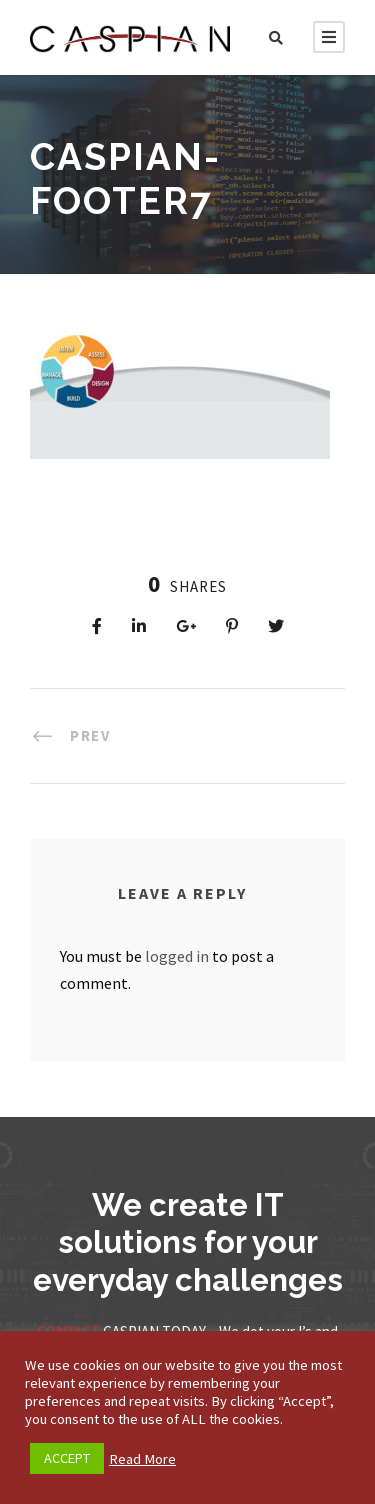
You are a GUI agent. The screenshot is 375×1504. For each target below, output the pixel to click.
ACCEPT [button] (67, 1458)
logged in (177, 956)
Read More (142, 1459)
